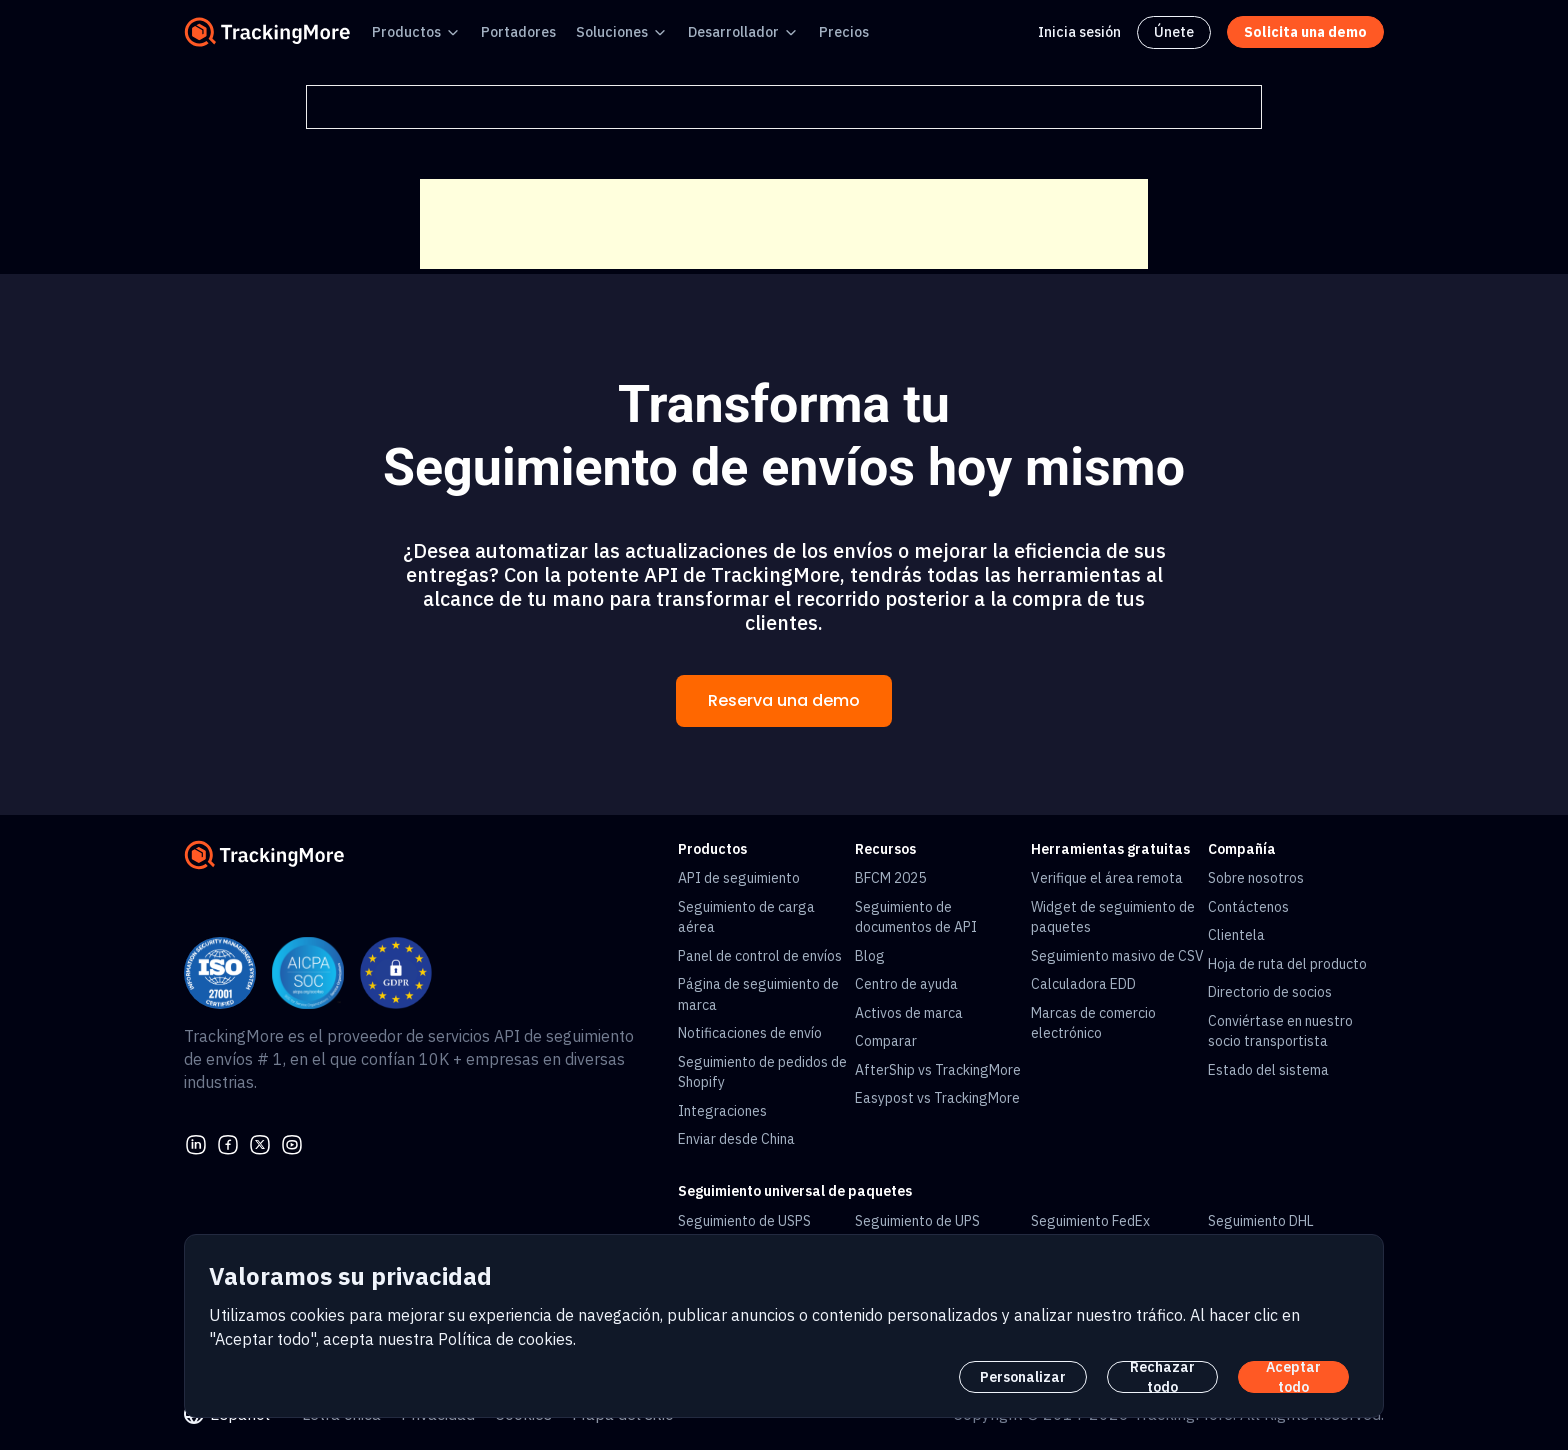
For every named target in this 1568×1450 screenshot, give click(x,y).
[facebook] (228, 1143)
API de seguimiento (739, 878)
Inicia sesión (1079, 32)
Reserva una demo (784, 700)
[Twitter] (260, 1143)
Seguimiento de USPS (744, 1221)
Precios (844, 32)
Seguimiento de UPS (917, 1221)
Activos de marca (909, 1013)
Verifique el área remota (1107, 878)
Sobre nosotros (1256, 878)
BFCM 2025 (890, 878)
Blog (870, 956)
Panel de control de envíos (760, 956)
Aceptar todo (1293, 1377)
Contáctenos (1248, 907)
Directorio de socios (1270, 992)
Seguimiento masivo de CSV (1117, 956)
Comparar (886, 1041)
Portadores (518, 32)
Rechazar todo (1162, 1377)
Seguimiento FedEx (1090, 1221)
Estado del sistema (1268, 1070)
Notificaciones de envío (750, 1033)
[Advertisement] (784, 224)
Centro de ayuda (906, 984)
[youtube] (292, 1143)
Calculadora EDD (1083, 984)
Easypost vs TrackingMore (937, 1098)
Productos (406, 32)
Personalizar (1023, 1377)
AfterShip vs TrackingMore (938, 1070)
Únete (1174, 32)
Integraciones (722, 1111)
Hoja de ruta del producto (1287, 964)
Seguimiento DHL (1261, 1221)
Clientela (1236, 935)
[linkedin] (196, 1143)
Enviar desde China (736, 1139)
